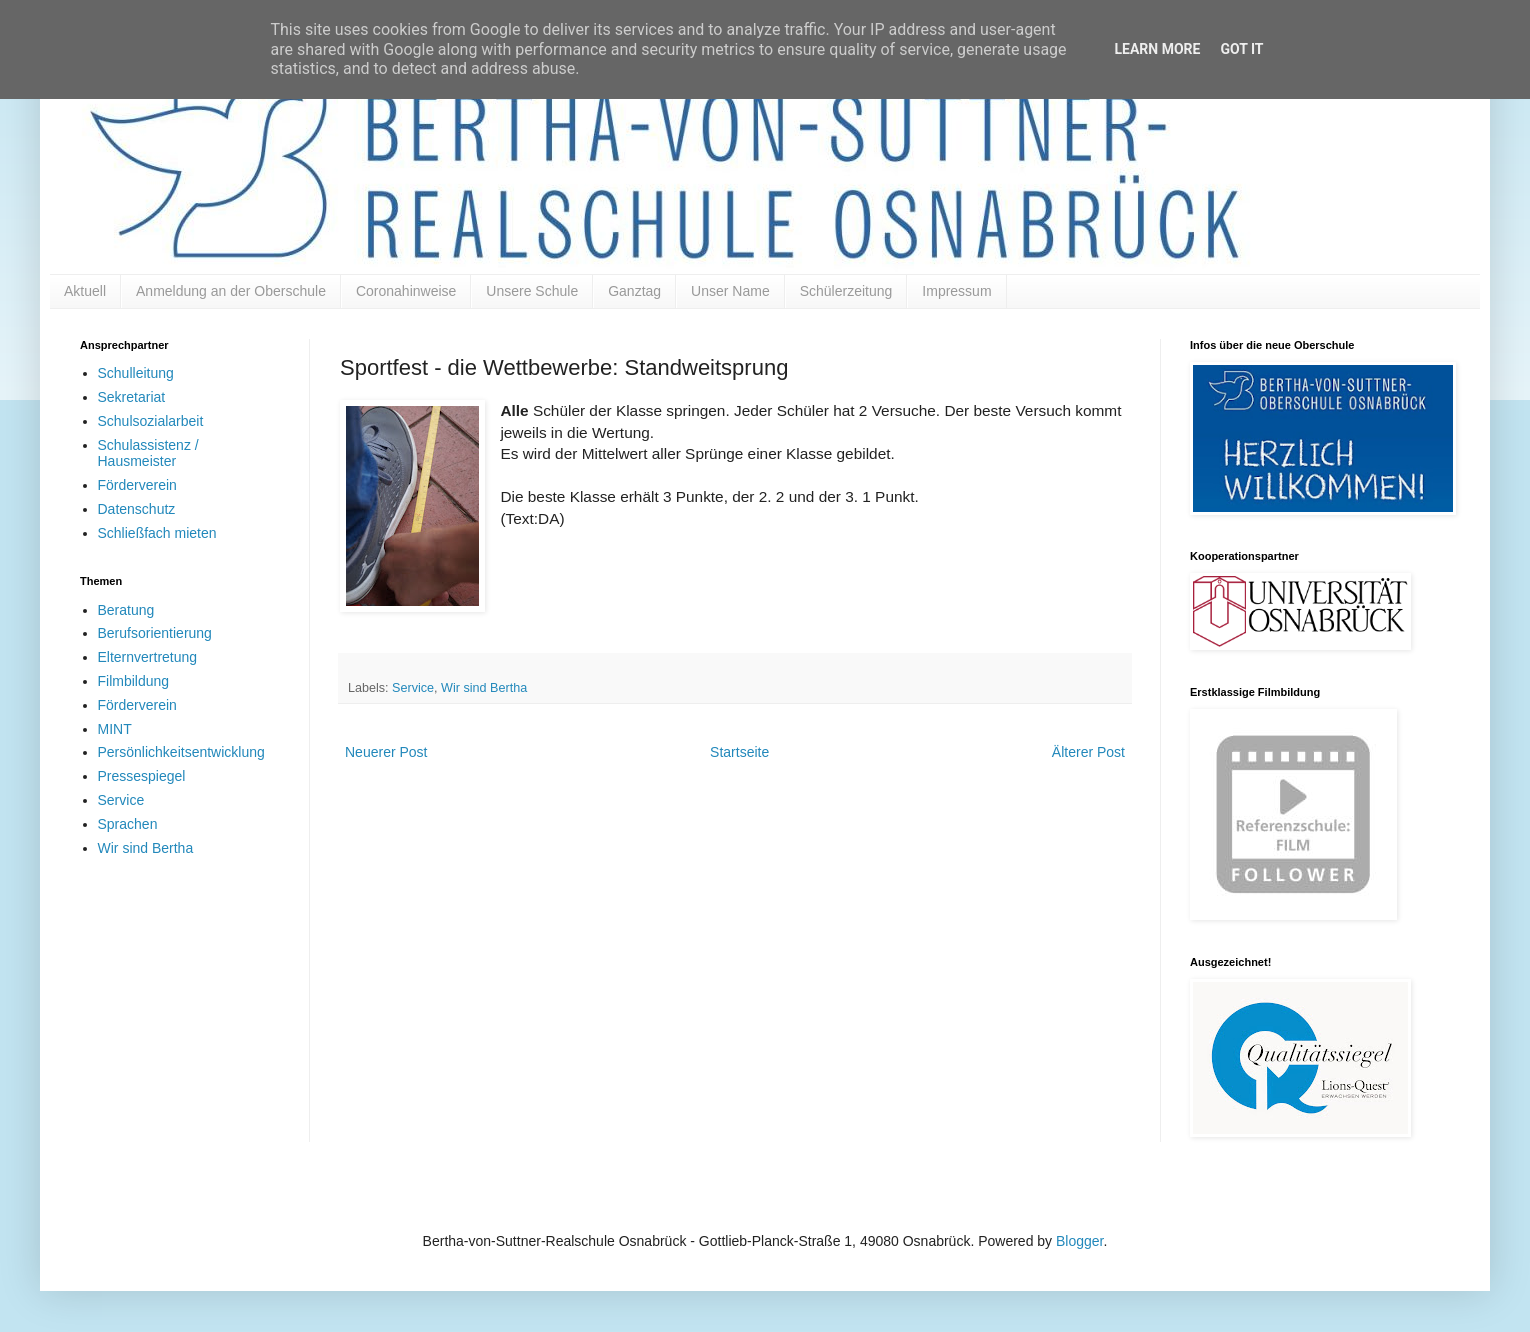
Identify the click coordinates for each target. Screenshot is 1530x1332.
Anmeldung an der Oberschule (231, 291)
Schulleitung (136, 373)
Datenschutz (137, 509)
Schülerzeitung (846, 291)
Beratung (126, 610)
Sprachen (128, 824)
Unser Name (730, 291)
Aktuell (85, 291)
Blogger (1079, 1241)
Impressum (956, 291)
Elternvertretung (148, 657)
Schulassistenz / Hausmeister (148, 453)
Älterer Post (1088, 752)
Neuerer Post (386, 752)
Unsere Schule (532, 291)
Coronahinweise (406, 291)
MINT (115, 729)
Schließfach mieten (157, 533)
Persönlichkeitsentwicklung (181, 752)
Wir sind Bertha (484, 688)
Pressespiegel (142, 776)
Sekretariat (132, 397)
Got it (1241, 49)
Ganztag (634, 291)
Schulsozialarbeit (151, 421)
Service (413, 688)
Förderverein (137, 485)
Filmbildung (134, 681)
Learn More (1157, 49)
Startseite (739, 752)
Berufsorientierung (155, 633)
